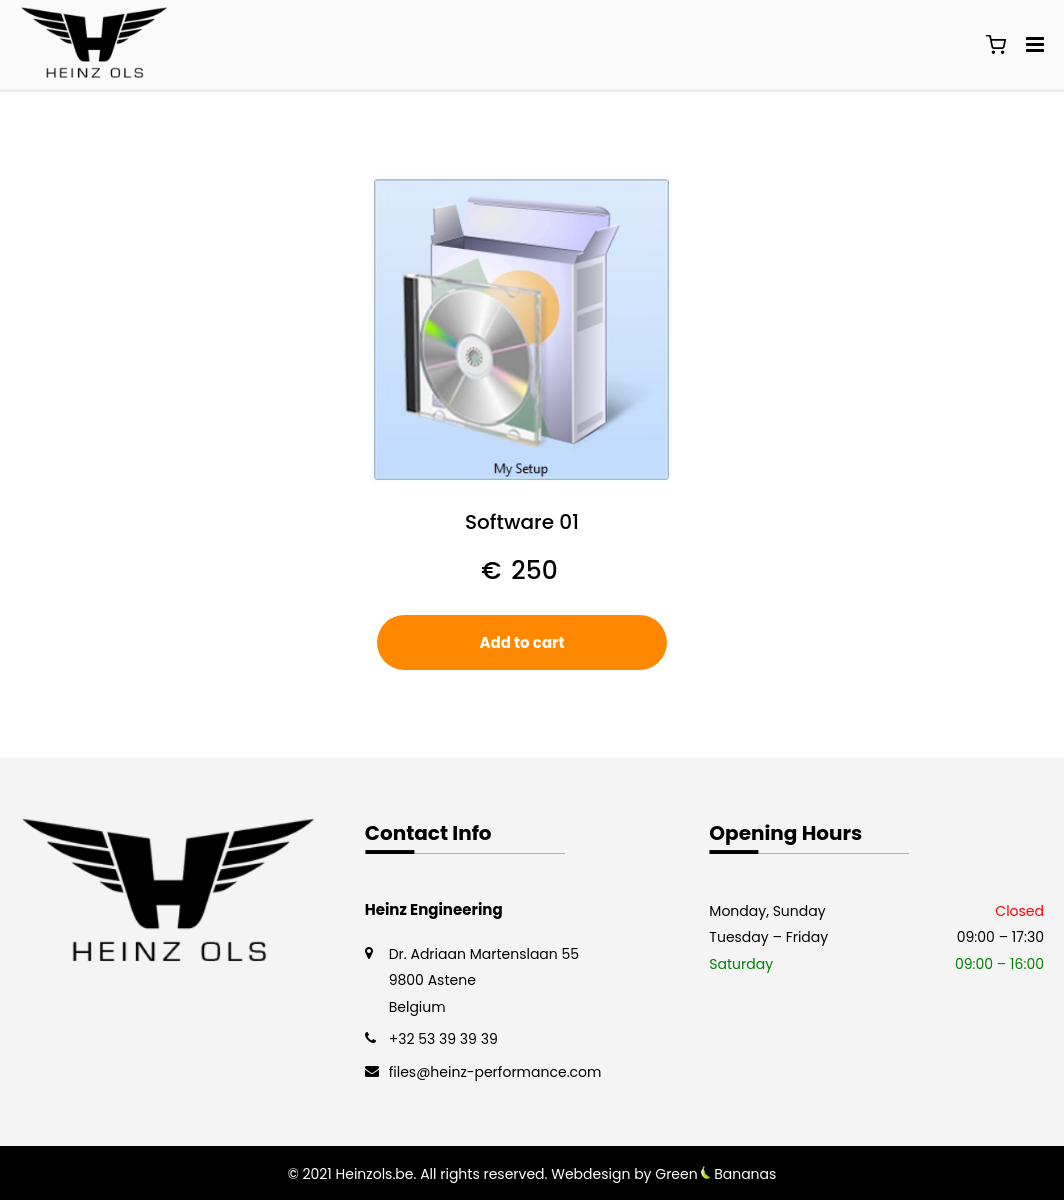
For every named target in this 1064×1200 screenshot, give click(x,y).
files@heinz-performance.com (495, 1072)
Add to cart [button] (521, 642)
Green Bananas (715, 1174)
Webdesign (590, 1174)
